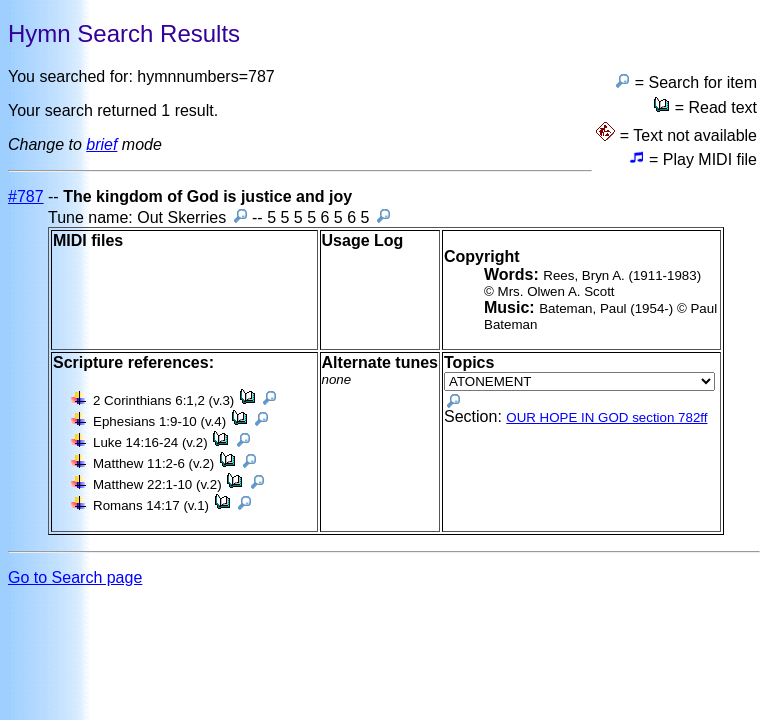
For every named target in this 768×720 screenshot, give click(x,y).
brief (101, 144)
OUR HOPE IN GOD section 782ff (606, 417)
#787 (26, 196)
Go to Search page (75, 577)
